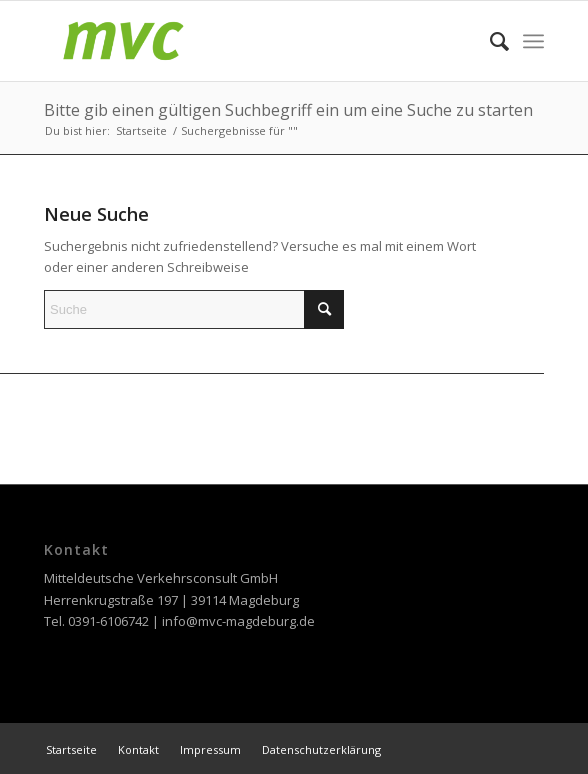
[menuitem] (489, 41)
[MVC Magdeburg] (244, 41)
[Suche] (489, 41)
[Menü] (533, 41)
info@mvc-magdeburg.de (238, 621)
